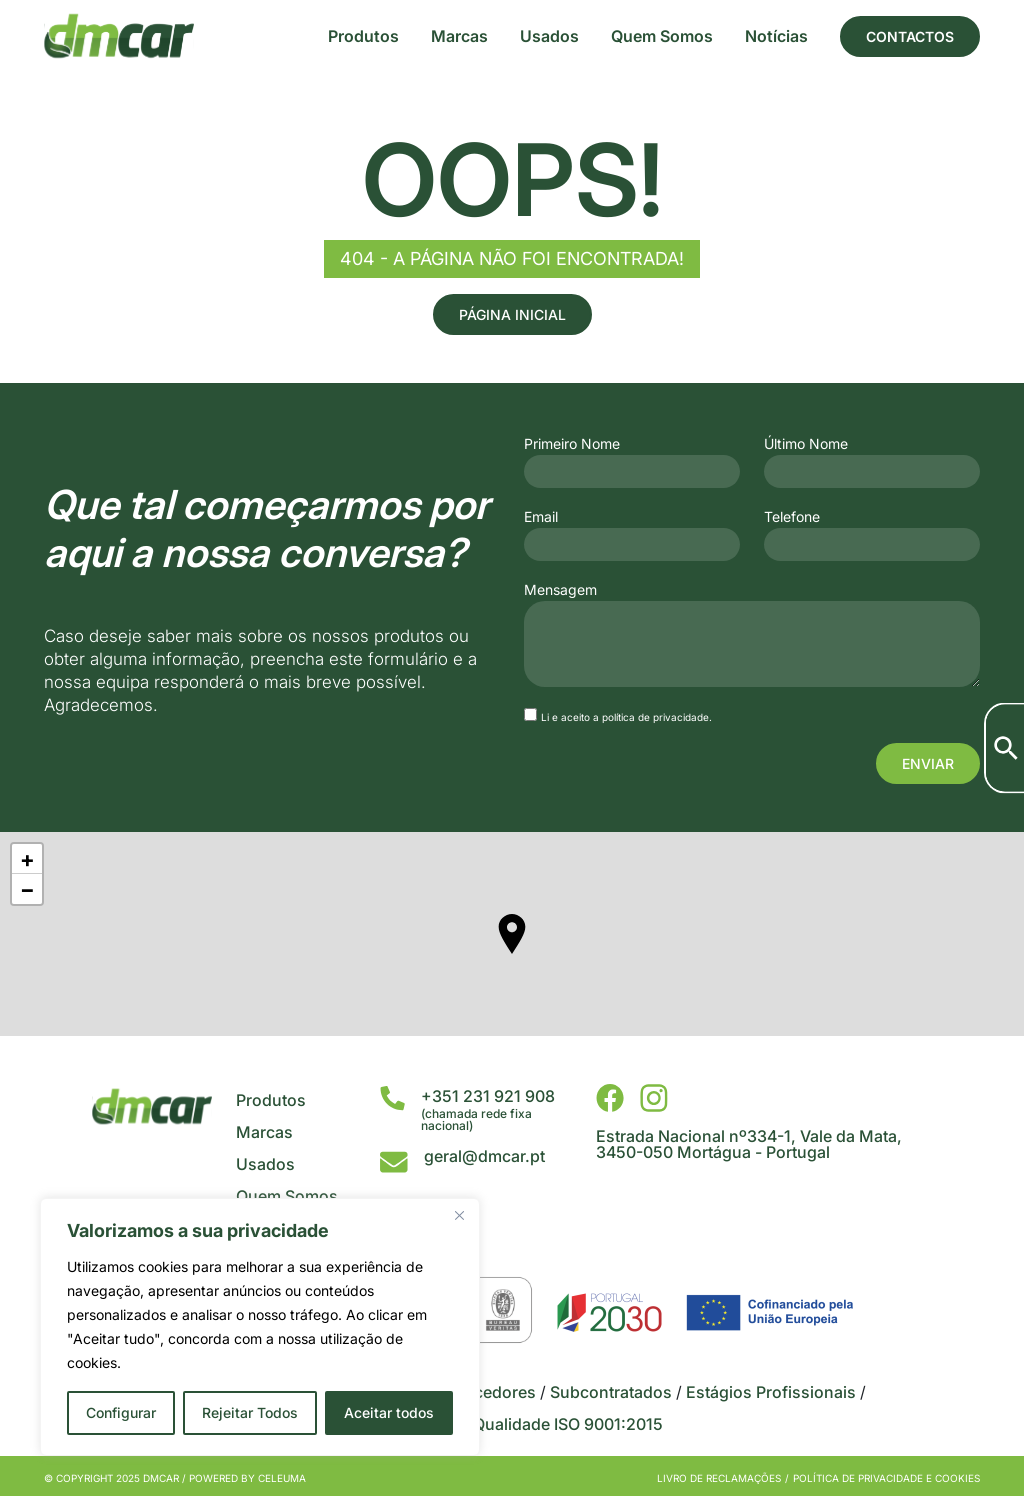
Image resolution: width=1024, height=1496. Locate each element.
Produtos (363, 36)
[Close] (459, 1215)
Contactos (910, 36)
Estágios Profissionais (771, 1392)
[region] (260, 1327)
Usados (549, 36)
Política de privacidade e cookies (886, 1478)
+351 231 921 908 (488, 1096)
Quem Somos (662, 36)
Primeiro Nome (572, 444)
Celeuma (282, 1478)
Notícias (776, 36)
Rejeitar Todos (250, 1412)
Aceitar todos (389, 1412)
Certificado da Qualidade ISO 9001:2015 (512, 1424)
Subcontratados (611, 1392)
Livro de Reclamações (719, 1478)
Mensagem (560, 590)
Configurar (121, 1412)
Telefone (792, 517)
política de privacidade (655, 717)
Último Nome (806, 444)
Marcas (459, 36)
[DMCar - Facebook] (610, 1098)
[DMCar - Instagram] (654, 1098)
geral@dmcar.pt (484, 1156)
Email (541, 517)
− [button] (27, 889)
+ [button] (27, 859)
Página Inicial (512, 314)
